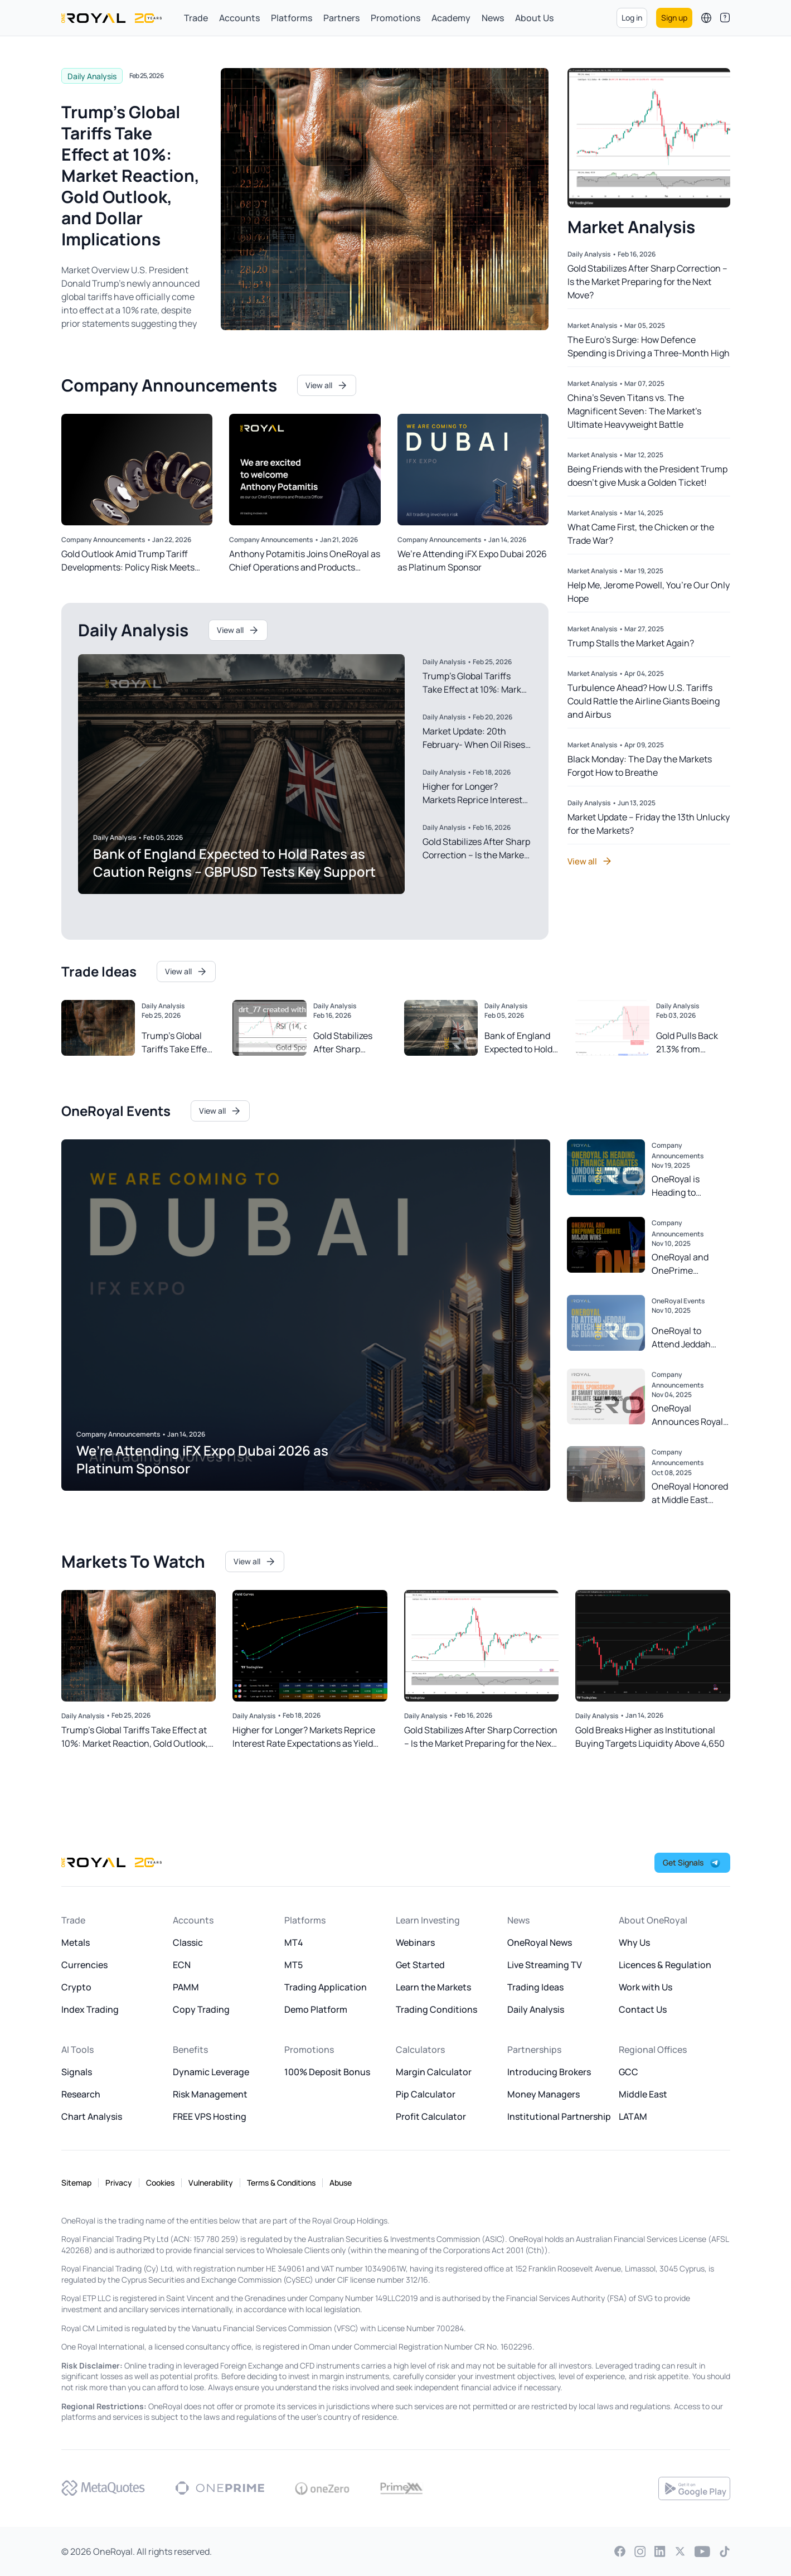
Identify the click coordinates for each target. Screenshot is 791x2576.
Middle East (643, 2094)
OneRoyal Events (678, 1301)
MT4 (293, 1942)
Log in (632, 17)
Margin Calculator (434, 2072)
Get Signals (683, 1862)
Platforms (291, 18)
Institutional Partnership (559, 2116)
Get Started (420, 1965)
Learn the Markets (433, 1987)
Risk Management (210, 2094)
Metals (75, 1942)
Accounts (239, 18)
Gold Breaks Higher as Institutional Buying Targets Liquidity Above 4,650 (650, 1736)
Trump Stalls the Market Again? (630, 643)
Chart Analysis (91, 2116)
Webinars (415, 1942)
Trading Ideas (535, 1987)
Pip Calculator (425, 2094)
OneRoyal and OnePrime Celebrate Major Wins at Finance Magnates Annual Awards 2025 (688, 1264)
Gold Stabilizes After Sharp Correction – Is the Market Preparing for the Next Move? (647, 281)
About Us (534, 18)
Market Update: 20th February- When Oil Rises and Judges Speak (474, 744)
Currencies (84, 1965)
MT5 (293, 1965)
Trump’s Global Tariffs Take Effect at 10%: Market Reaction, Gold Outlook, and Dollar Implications (130, 175)
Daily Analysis (92, 76)
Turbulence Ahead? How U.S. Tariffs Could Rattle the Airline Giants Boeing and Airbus (643, 701)
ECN (182, 1965)
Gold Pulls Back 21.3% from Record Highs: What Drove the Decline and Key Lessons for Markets (688, 1043)
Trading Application (325, 1987)
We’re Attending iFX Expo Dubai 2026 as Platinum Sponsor (472, 560)
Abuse (340, 2182)
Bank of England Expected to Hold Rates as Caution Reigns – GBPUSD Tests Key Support (234, 862)
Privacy (118, 2182)
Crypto (76, 1987)
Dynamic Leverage (211, 2072)
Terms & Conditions (281, 2182)
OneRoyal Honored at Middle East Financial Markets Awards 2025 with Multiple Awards (690, 1493)
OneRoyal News (539, 1942)
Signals (76, 2072)
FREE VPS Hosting (209, 2116)
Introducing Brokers (549, 2072)
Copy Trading (201, 2009)
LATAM (633, 2116)
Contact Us (643, 2009)
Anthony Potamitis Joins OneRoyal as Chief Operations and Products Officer (304, 561)
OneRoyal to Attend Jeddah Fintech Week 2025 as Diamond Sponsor (690, 1338)
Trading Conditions (436, 2009)
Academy (450, 18)
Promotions (395, 18)
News (493, 18)
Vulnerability (210, 2182)
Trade (196, 18)
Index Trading (90, 2009)
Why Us (634, 1942)
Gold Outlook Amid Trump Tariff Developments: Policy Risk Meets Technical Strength (128, 561)
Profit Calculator (431, 2116)
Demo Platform (315, 2009)
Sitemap (76, 2182)
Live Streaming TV (544, 1965)
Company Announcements (103, 539)
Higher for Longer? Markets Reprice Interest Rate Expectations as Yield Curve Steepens (303, 1737)
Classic (188, 1942)
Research (80, 2094)
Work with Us (645, 1987)
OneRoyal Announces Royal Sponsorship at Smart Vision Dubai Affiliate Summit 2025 (690, 1415)
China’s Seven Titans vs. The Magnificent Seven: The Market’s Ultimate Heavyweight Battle (634, 411)
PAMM (186, 1987)
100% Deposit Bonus (327, 2072)
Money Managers (543, 2094)
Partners (341, 18)
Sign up (674, 17)
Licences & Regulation (665, 1965)
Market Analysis (592, 325)
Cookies (160, 2182)
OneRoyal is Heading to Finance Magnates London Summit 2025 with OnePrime (689, 1186)
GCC (628, 2072)
